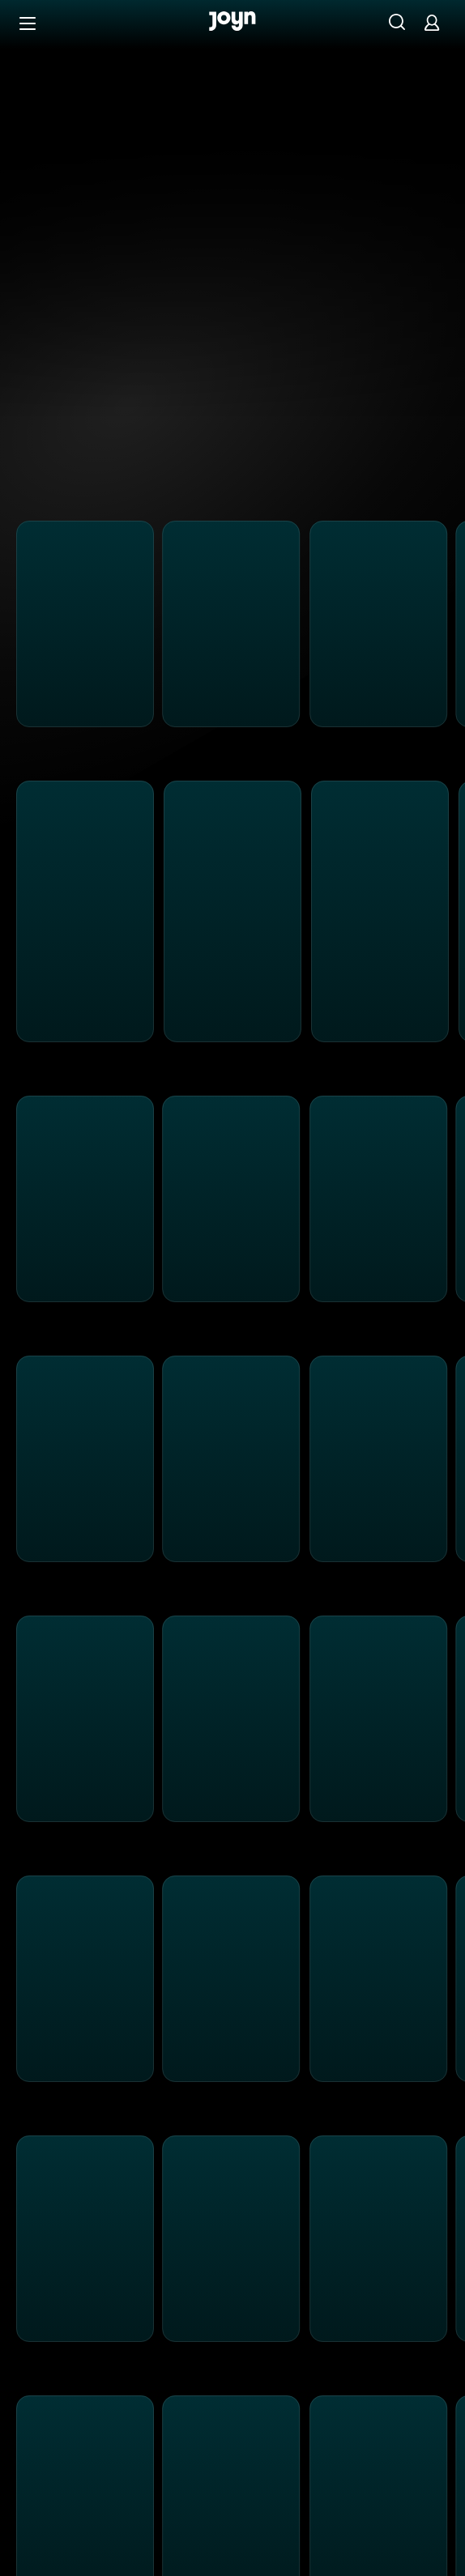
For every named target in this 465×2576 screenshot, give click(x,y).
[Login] (431, 22)
